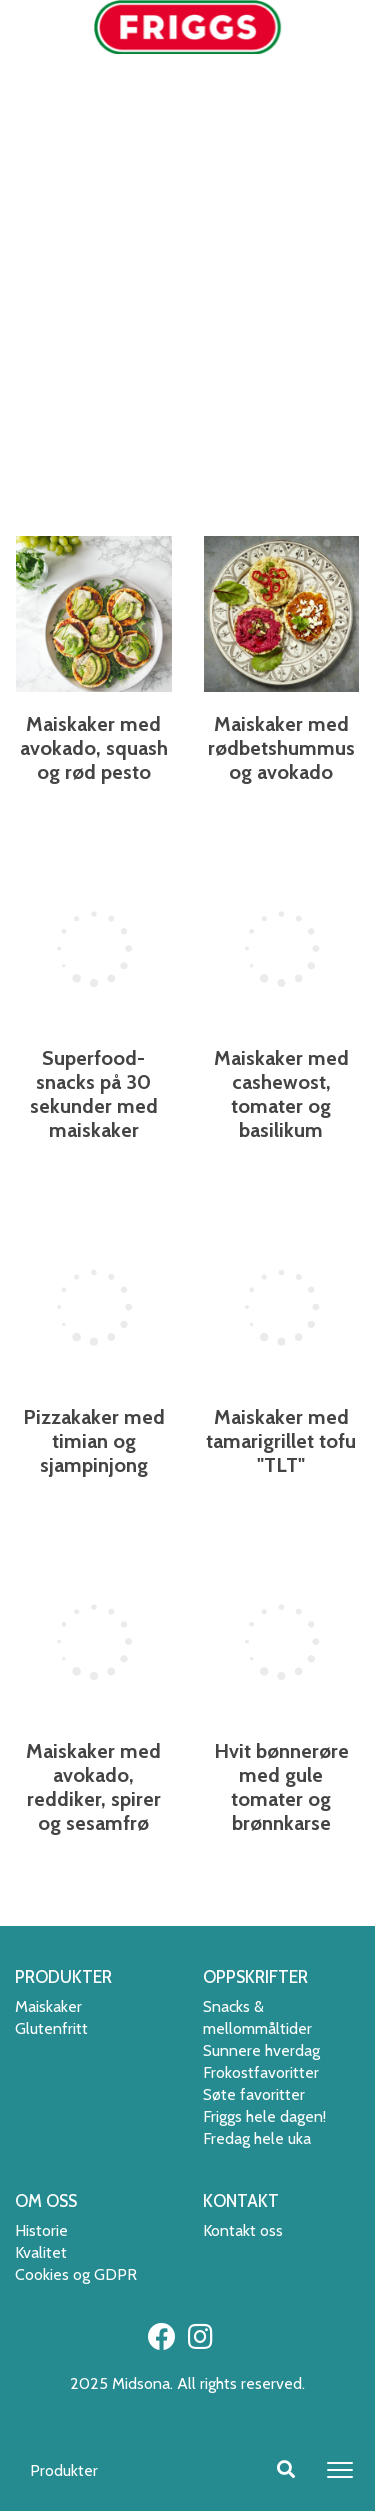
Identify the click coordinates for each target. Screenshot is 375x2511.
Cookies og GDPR (76, 2274)
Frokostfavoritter (261, 2072)
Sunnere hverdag (261, 2050)
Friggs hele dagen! (264, 2116)
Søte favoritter (254, 2094)
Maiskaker (48, 2006)
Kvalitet (41, 2252)
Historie (41, 2230)
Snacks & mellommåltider (257, 2017)
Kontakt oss (243, 2230)
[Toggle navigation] (340, 2470)
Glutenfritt (51, 2028)
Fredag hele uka (257, 2138)
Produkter (64, 2470)
